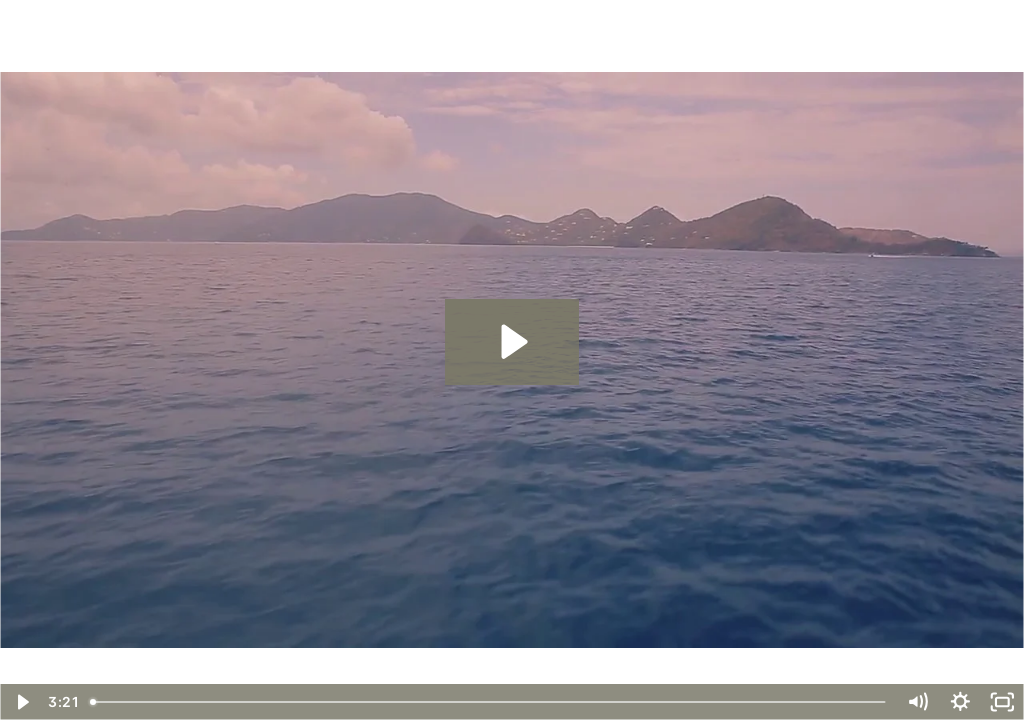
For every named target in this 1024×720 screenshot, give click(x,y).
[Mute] (917, 702)
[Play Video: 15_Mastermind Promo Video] (511, 341)
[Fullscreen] (1002, 702)
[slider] (489, 702)
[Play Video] (21, 702)
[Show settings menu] (960, 702)
